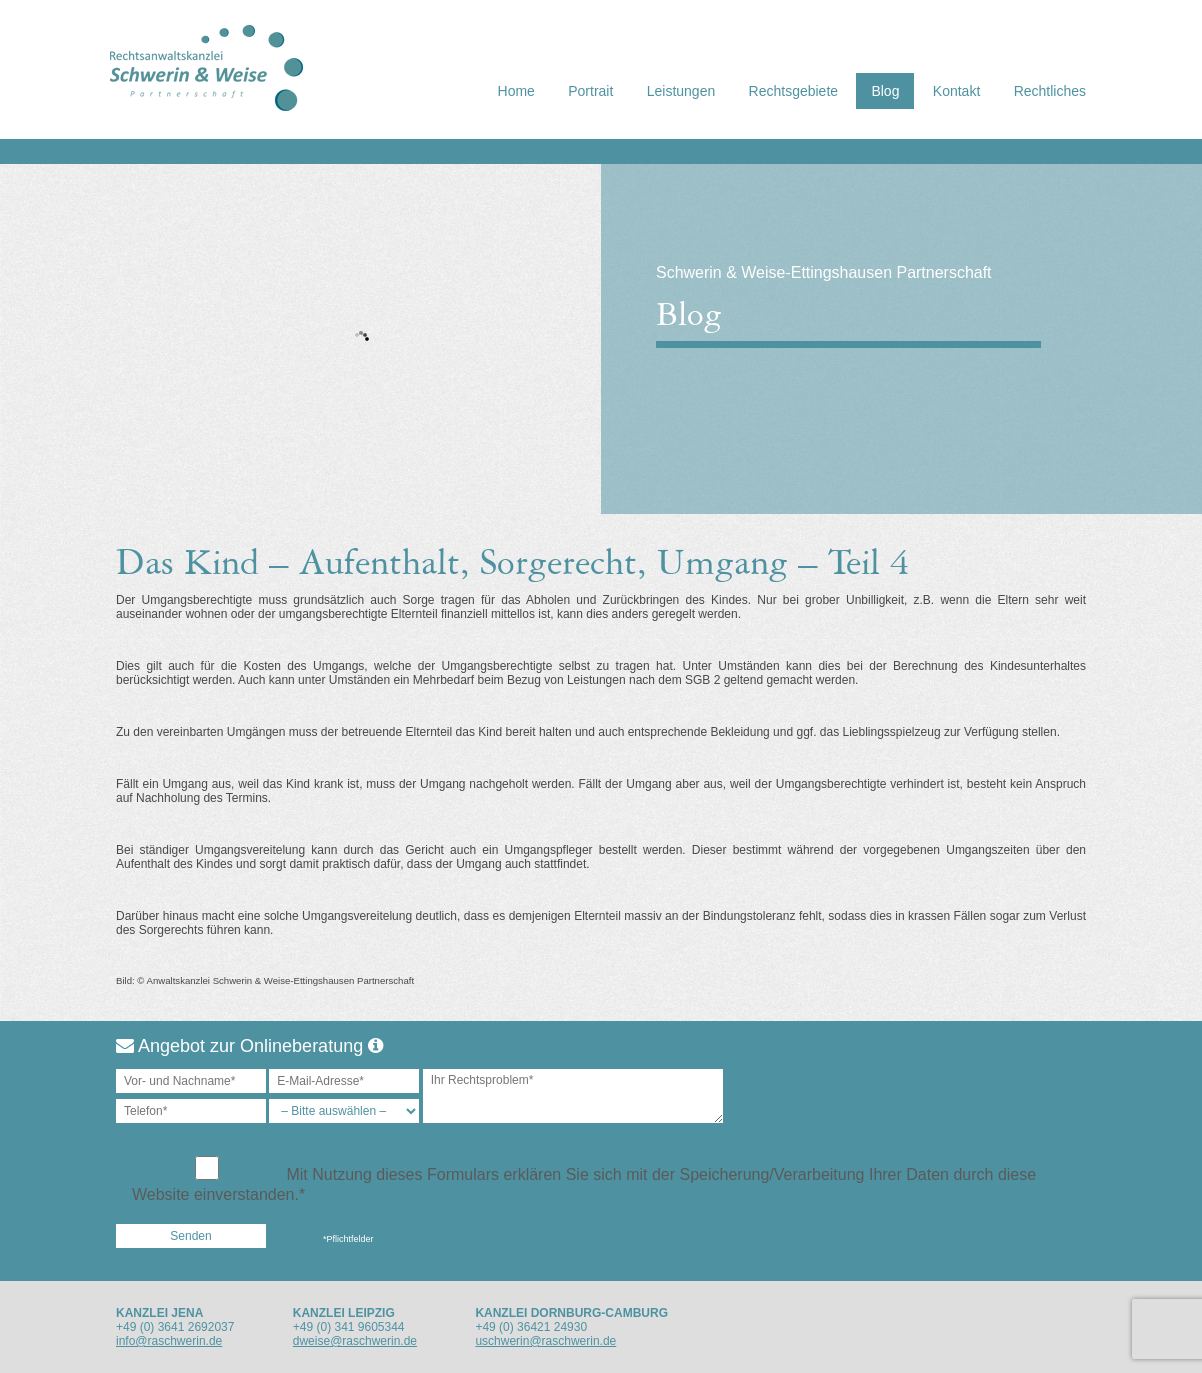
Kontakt (956, 91)
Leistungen (681, 91)
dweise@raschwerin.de (355, 1341)
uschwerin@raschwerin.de (545, 1341)
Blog (885, 91)
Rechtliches (1050, 91)
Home (516, 91)
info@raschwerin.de (169, 1341)
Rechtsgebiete (794, 91)
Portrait (590, 91)
